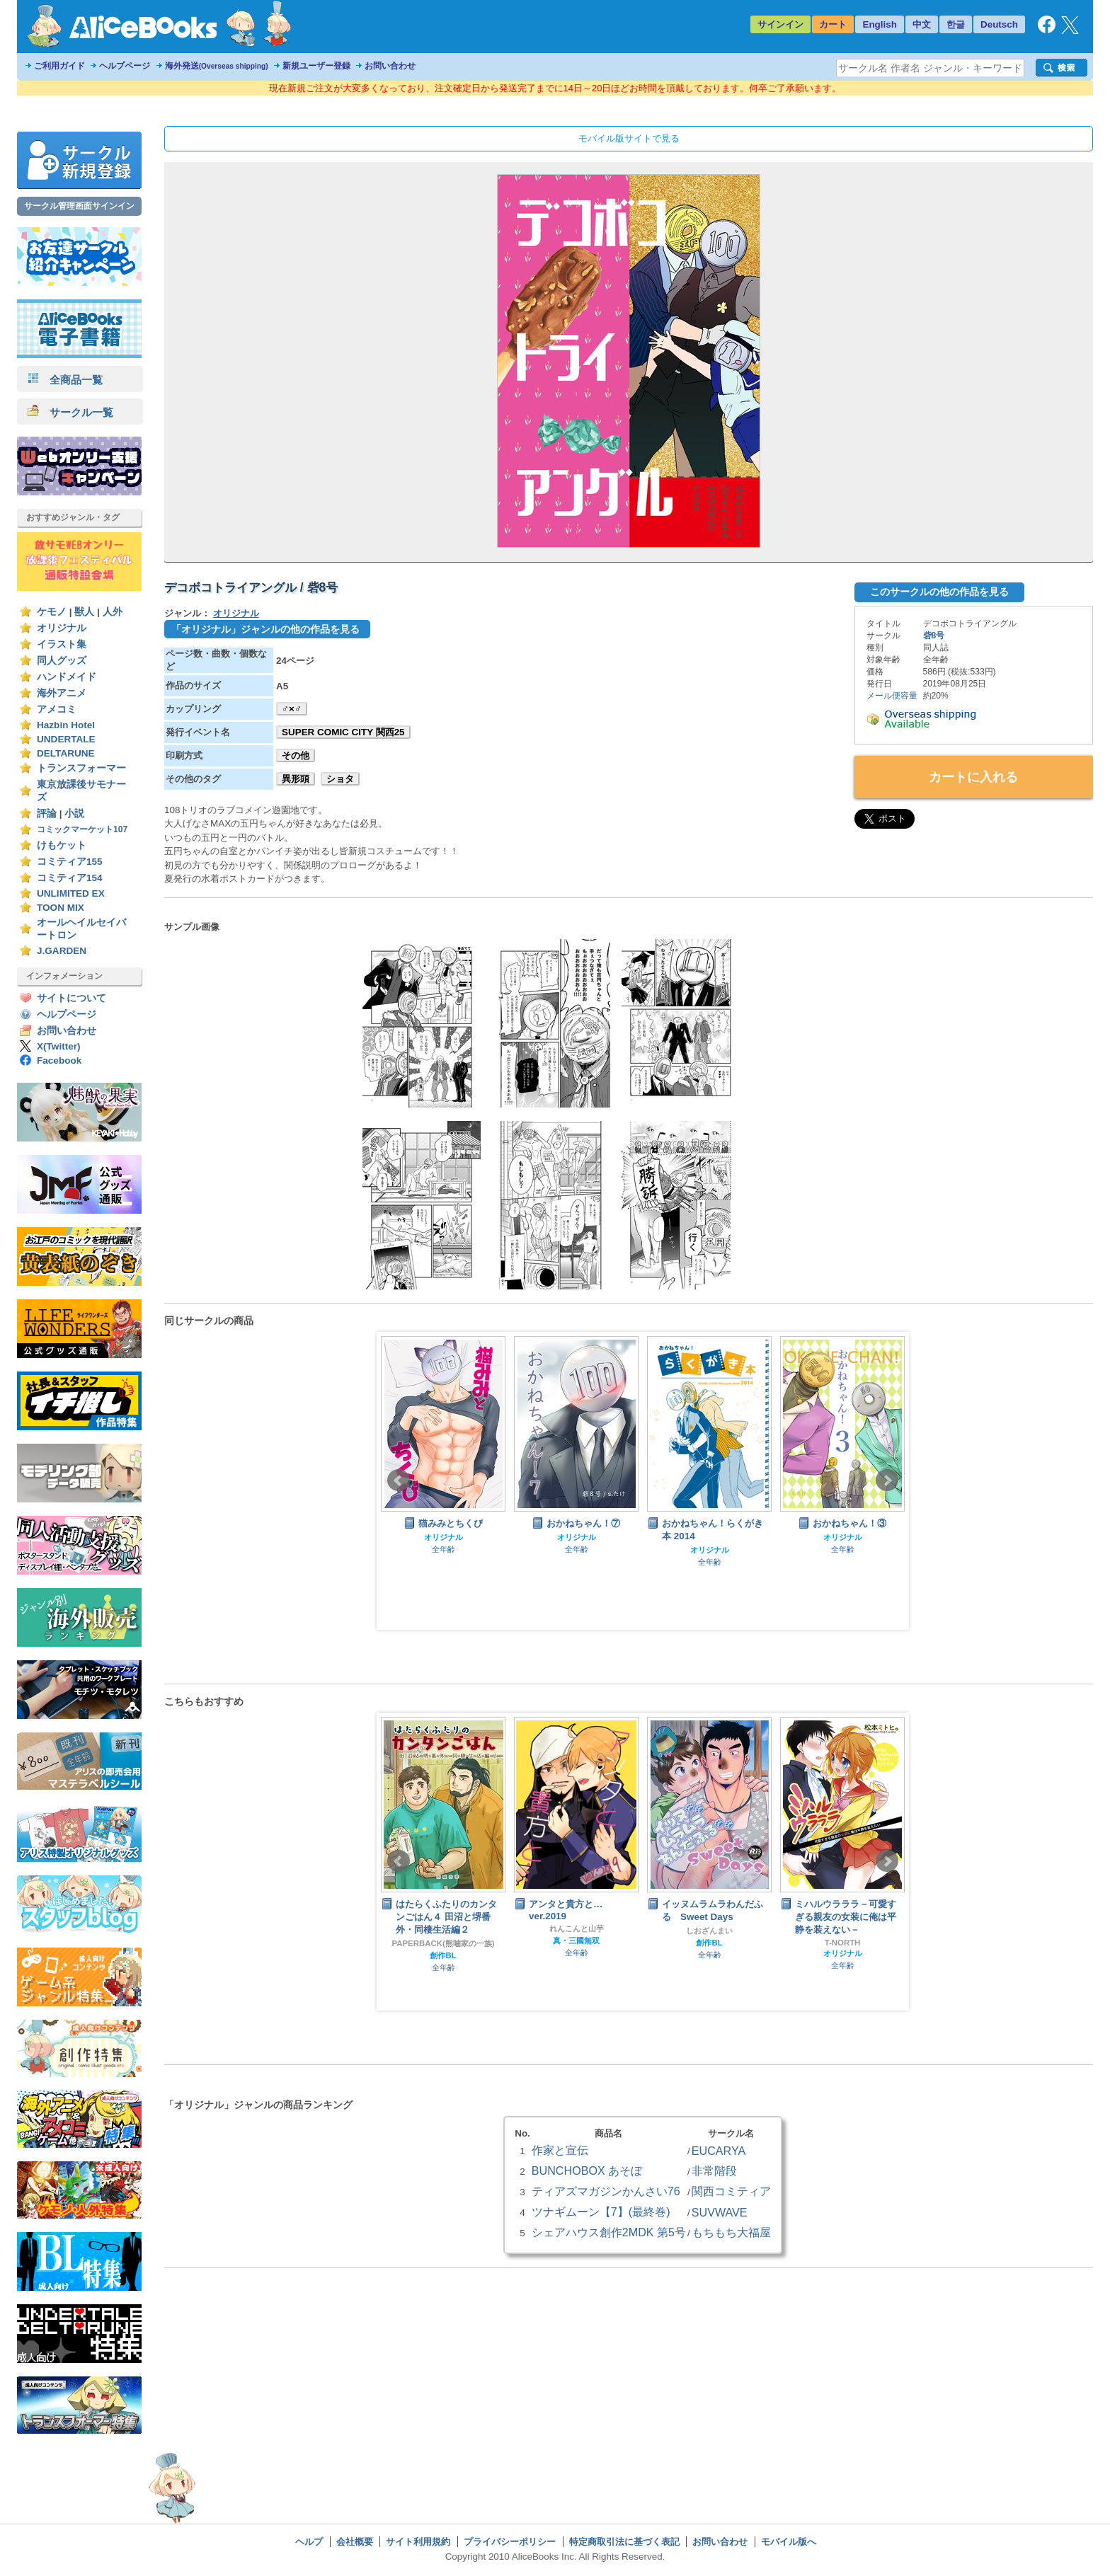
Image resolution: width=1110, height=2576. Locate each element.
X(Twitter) (59, 1046)
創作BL (443, 1955)
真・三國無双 (576, 1940)
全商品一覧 (65, 380)
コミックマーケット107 (82, 829)
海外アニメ (61, 693)
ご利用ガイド (59, 66)
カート (833, 24)
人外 (112, 611)
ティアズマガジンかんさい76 (606, 2191)
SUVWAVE (720, 2212)
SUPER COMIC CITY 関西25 (343, 732)
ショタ (340, 779)
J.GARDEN (61, 950)
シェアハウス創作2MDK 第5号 (609, 2232)
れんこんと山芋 (576, 1928)
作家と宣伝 (560, 2150)
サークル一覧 (70, 412)
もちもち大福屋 (731, 2232)
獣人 (84, 611)
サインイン (780, 24)
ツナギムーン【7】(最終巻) (601, 2211)
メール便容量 (891, 696)
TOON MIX (60, 907)
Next (887, 1480)
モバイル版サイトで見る (629, 138)
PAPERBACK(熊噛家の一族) (443, 1943)
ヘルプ (309, 2541)
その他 (295, 755)
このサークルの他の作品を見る (939, 591)
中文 (921, 24)
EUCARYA (718, 2150)
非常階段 (714, 2170)
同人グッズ (61, 660)
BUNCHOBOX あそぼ (587, 2170)
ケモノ (52, 611)
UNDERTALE (66, 739)
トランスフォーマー (81, 768)
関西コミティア (731, 2191)
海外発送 (216, 66)
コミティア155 (70, 861)
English (879, 24)
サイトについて (71, 998)
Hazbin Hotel (66, 725)
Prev (398, 1480)
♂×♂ (292, 708)
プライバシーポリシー (510, 2541)
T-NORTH (843, 1942)
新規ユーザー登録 (316, 66)
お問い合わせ (390, 66)
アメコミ (56, 709)
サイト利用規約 (418, 2541)
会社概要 (354, 2541)
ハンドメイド (66, 677)
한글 (955, 24)
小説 (74, 813)
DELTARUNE (66, 753)
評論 (47, 813)
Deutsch (999, 24)
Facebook (59, 1060)
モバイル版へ (788, 2541)
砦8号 (934, 635)
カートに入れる (973, 777)
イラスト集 (61, 644)
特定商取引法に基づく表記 (624, 2541)
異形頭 (295, 779)
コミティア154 (70, 878)
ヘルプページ (124, 66)
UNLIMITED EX (71, 893)
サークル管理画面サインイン (79, 206)
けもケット (61, 845)
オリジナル (61, 628)
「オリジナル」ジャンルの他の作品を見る (265, 629)
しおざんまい (709, 1930)
